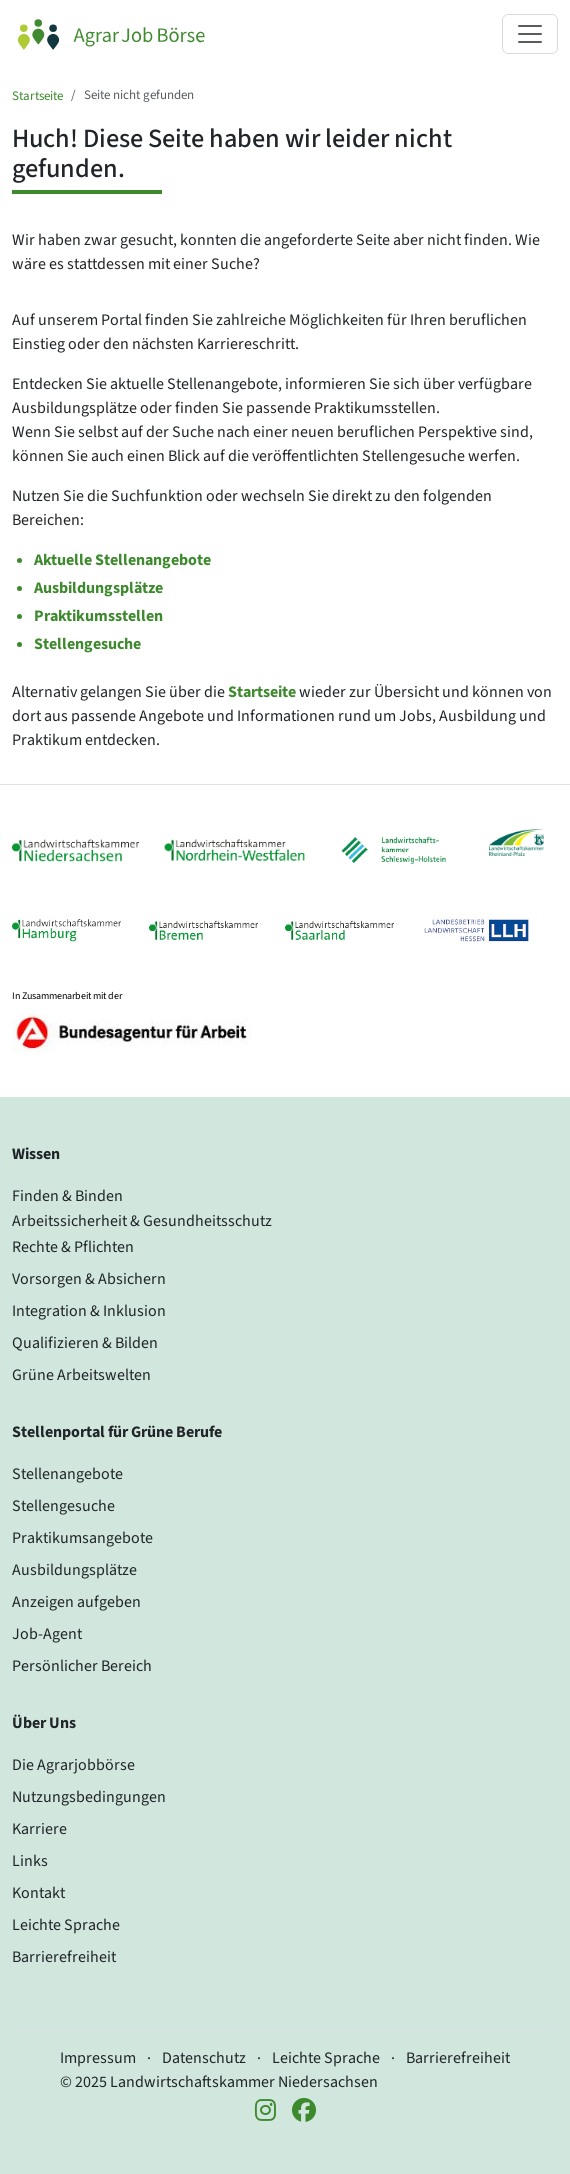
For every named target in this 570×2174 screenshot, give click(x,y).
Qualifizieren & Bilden (85, 1343)
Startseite (37, 96)
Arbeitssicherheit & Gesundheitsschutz (142, 1221)
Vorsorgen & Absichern (89, 1279)
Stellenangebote (67, 1474)
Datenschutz (204, 2058)
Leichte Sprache (66, 1925)
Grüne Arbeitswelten (81, 1375)
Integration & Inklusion (89, 1311)
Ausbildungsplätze (98, 588)
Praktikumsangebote (82, 1538)
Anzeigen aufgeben (76, 1602)
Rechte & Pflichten (73, 1247)
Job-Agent (47, 1634)
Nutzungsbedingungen (89, 1797)
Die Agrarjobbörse (73, 1765)
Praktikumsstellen (98, 616)
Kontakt (38, 1893)
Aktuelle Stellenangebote (122, 560)
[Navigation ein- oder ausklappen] (530, 34)
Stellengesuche (87, 644)
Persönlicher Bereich (82, 1666)
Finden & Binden (67, 1196)
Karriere (39, 1829)
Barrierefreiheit (64, 1957)
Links (30, 1861)
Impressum (98, 2058)
